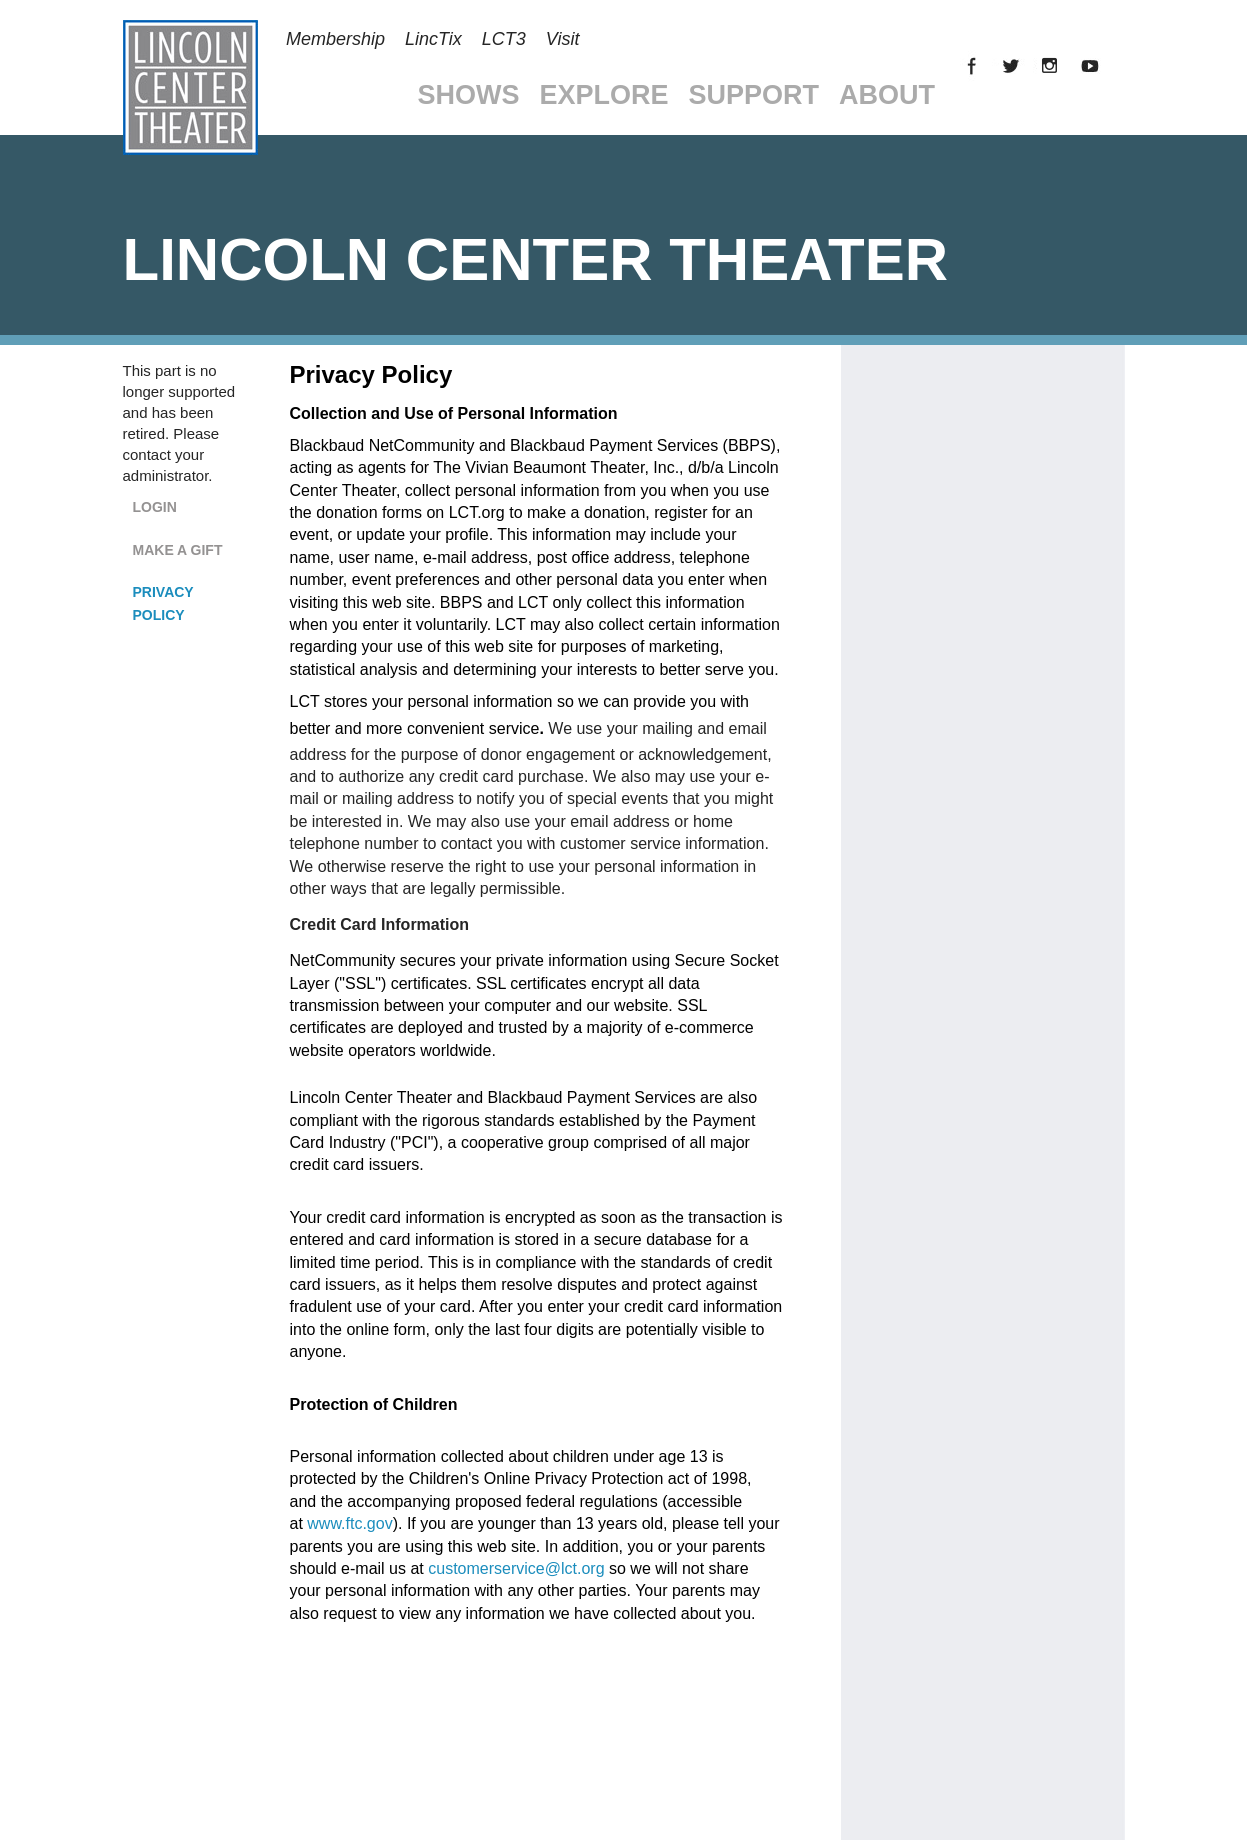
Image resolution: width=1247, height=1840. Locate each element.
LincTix (433, 39)
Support (754, 95)
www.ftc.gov (349, 1523)
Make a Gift (178, 550)
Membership (335, 39)
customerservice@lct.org (516, 1568)
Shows (469, 95)
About (887, 95)
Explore (604, 95)
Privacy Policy (163, 603)
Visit (563, 39)
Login (155, 507)
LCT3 (504, 39)
